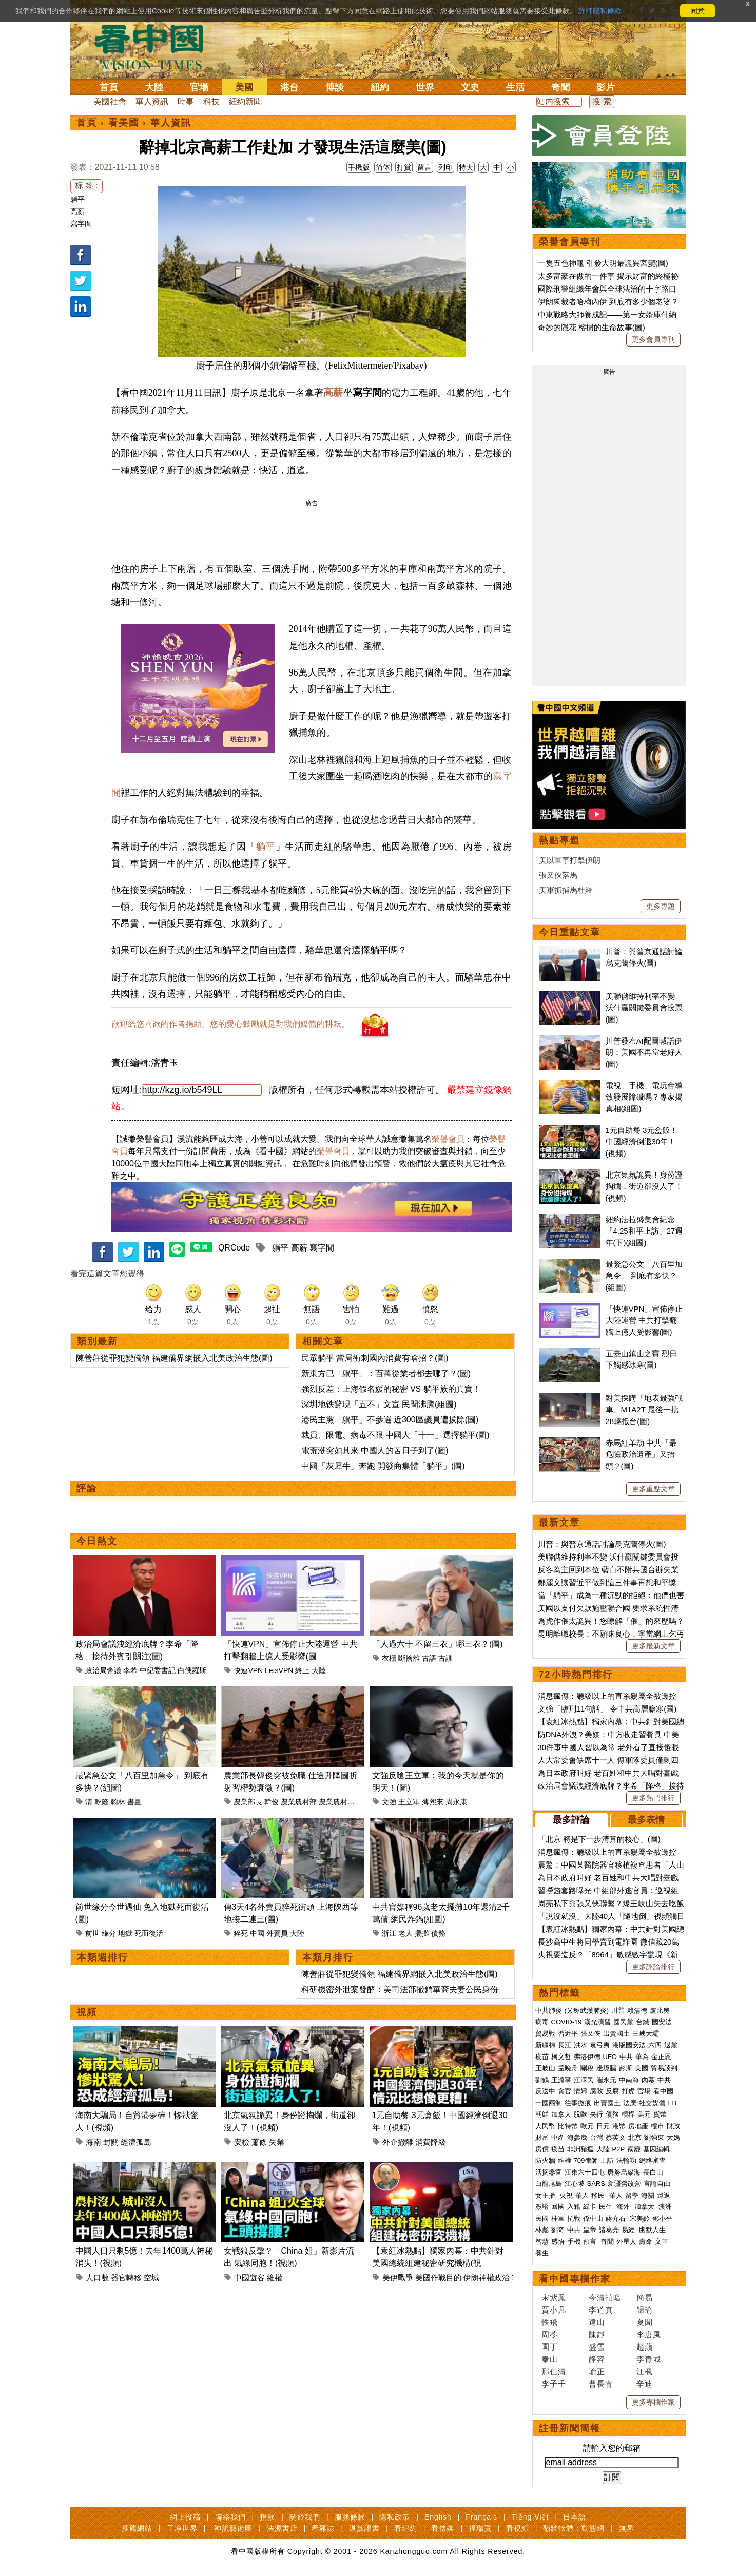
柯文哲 (561, 2057)
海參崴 (577, 2137)
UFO (610, 2057)
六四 (655, 2045)
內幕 (648, 2080)
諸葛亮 (609, 2230)
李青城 (648, 2359)
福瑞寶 (480, 2528)
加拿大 (561, 2114)
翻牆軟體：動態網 (574, 2528)
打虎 (628, 2091)
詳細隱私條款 (600, 11)
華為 (642, 2057)
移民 (598, 2195)
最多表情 (646, 1820)
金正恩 (661, 2057)
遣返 (663, 2195)
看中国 (155, 46)
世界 (425, 87)
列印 (445, 167)
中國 (257, 1933)
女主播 (546, 2195)
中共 (626, 2057)
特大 (466, 167)
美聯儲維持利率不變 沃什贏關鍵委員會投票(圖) (644, 1008)
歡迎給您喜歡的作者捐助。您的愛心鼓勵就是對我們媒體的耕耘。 (230, 1024)
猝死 (241, 1933)
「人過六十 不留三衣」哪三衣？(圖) (437, 1644)
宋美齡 (640, 2218)
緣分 (109, 1933)
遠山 (597, 2322)
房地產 (638, 2126)
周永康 (456, 1802)
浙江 (389, 1933)
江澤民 (584, 2080)
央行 (596, 2114)
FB (672, 2103)
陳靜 (597, 2334)
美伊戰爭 (397, 2277)
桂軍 (558, 2218)
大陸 (154, 87)
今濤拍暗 (605, 2297)
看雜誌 (323, 2528)
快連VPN (248, 1670)
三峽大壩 (645, 2033)
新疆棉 (545, 2045)
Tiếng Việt (530, 2517)
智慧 (542, 2241)
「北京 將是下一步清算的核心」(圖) (599, 1839)
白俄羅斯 (192, 1670)
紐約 (380, 87)
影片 (605, 87)
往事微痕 (578, 2103)
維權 (274, 2277)
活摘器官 (548, 2172)
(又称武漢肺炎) (587, 2010)
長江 (564, 2045)
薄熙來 (432, 1802)
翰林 (118, 1802)
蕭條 (259, 2142)
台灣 (596, 2137)
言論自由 (657, 2183)
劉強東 (654, 2137)
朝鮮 (542, 2114)
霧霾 (634, 2149)
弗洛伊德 (587, 2057)
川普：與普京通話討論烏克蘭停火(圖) (602, 1544)
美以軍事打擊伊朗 (569, 860)
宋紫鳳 (553, 2297)
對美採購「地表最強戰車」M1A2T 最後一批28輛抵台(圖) (644, 1410)
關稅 (587, 2068)
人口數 (97, 2277)
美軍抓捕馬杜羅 (566, 890)
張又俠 (590, 2033)
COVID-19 (566, 2022)
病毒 (542, 2022)
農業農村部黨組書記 (351, 1802)
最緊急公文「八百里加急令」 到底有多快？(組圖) (644, 1276)
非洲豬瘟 (580, 2149)
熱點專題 (559, 840)
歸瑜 (644, 2309)
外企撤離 (397, 2142)
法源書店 (282, 2528)
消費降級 (430, 2142)
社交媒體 (652, 2103)
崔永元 (606, 2080)
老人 (405, 1933)
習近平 (568, 2033)
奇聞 (560, 87)
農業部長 (248, 1802)
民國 (542, 2218)
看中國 (663, 2091)
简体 (383, 167)
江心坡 (575, 2183)
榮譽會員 (448, 1139)
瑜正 (597, 2371)
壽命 (645, 2241)
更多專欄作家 (653, 2402)
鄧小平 (662, 2218)
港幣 (619, 2126)
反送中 (545, 2091)
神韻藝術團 (233, 2528)
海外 (624, 2206)
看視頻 (517, 2528)
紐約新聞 (245, 101)
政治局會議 (103, 1670)
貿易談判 (665, 2068)
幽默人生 (652, 2230)
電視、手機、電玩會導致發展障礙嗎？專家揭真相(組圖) (644, 1097)
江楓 (644, 2371)
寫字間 (81, 224)
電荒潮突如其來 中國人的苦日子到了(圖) (375, 1450)
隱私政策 (394, 2517)
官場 (199, 87)
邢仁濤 (553, 2371)
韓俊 (271, 1802)
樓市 (657, 2126)
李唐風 (648, 2334)
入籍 (573, 2206)
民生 (606, 2206)
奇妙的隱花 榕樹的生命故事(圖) (591, 327)
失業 (276, 2142)
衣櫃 (389, 1658)
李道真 (601, 2309)
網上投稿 (185, 2517)
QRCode (234, 1247)
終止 (302, 1670)
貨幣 (660, 2114)
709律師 (586, 2160)
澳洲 (665, 2206)
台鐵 (642, 2022)
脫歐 (580, 2114)
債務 (438, 1933)
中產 (558, 2137)
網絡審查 (652, 2160)
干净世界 (182, 2528)
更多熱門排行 (653, 1798)
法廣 (629, 2103)
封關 (111, 2142)
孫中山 (593, 2218)
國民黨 (623, 2022)
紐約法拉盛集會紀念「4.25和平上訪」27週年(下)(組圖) (644, 1231)
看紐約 (405, 2528)
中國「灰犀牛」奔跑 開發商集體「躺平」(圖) (383, 1466)
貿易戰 (545, 2033)
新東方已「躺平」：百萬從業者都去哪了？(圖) (386, 1373)
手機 (573, 2241)
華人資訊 (151, 101)
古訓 (445, 1658)
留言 (424, 167)
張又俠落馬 (558, 875)
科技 (211, 101)
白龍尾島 (548, 2183)
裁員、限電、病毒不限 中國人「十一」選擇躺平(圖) (395, 1435)
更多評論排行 (653, 1967)
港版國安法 (629, 2045)
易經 (629, 2230)
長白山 (653, 2172)
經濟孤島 (136, 2142)
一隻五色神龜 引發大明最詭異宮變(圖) (603, 263)
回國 (558, 2206)
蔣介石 (617, 2218)
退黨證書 (364, 2528)
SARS (596, 2183)
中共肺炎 (548, 2010)
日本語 (574, 2517)
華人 (582, 2195)
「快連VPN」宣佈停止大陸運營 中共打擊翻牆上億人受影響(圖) (644, 1320)
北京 (635, 2137)
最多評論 (571, 1820)
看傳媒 (442, 2528)
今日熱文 (97, 1541)
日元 (603, 2126)
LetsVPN (279, 1670)
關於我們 (304, 2517)
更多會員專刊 (653, 339)
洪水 (580, 2045)
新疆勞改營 (624, 2183)
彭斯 (625, 2068)
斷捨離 (409, 1658)
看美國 (123, 123)
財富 (542, 2137)
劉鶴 (542, 2080)
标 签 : (86, 185)
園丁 (549, 2346)
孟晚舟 (568, 2068)
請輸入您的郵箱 (612, 2448)
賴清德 (637, 2010)
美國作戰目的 (438, 2277)
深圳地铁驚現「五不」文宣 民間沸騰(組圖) (379, 1404)
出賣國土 (616, 2033)
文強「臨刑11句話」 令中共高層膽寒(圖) (607, 1708)
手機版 (359, 167)
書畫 (134, 1802)
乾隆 (101, 1802)
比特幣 (568, 2126)
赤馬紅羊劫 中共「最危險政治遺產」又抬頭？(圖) (641, 1454)
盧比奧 (660, 2010)
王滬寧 (561, 2080)
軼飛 (549, 2322)
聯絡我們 (230, 2517)
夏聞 (644, 2322)
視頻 (86, 2012)
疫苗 (542, 2057)
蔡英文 (616, 2137)
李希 (130, 1670)
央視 (566, 2195)
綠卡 (589, 2206)
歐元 (587, 2126)
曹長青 (601, 2383)
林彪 (542, 2230)
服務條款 (350, 2517)
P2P (618, 2149)
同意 (697, 11)
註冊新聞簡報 (569, 2428)
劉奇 (558, 2230)
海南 (93, 2142)
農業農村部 (299, 1802)
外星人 (626, 2241)
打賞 (404, 167)
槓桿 (628, 2114)
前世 (92, 1933)
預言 (590, 2241)
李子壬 (553, 2383)
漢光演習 (597, 2022)
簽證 (542, 2206)
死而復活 (148, 1933)
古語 (429, 1658)
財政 (673, 2126)
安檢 (241, 2142)
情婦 (580, 2091)
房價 (542, 2149)
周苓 (549, 2334)
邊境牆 (606, 2068)
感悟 (558, 2241)
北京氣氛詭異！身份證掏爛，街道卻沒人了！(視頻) (644, 1186)
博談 (334, 87)
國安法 (662, 2022)
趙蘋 (644, 2346)
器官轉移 (126, 2277)
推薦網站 (137, 2528)
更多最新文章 (653, 1646)
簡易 (644, 2297)
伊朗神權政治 (486, 2277)
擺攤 (422, 1933)
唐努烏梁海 (624, 2172)
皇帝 (589, 2230)
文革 (661, 2241)
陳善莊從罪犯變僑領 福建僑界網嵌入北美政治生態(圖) (174, 1358)
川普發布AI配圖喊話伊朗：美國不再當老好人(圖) (644, 1052)
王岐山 (545, 2068)
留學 (631, 2195)
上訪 (607, 2160)
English (438, 2517)
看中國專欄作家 (575, 2279)
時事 (186, 101)
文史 (470, 87)
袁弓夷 (600, 2045)
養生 (542, 2253)
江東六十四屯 (585, 2172)
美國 (244, 87)
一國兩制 (548, 2103)
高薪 (77, 211)
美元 (644, 2114)
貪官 (564, 2091)
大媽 (673, 2137)
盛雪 (597, 2346)
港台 (289, 87)
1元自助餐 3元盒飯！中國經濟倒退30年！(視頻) (642, 1142)
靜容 (597, 2359)
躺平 (77, 199)
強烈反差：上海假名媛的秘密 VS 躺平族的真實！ (391, 1389)
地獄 (125, 1933)
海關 (647, 2195)
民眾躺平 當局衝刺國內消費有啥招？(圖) (375, 1358)
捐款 (267, 2517)
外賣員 (277, 1933)
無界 (626, 2528)
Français (481, 2517)
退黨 (670, 2045)
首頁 (109, 87)
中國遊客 (249, 2277)
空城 (151, 2277)
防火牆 (545, 2160)
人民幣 (545, 2126)
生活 (515, 87)
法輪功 (626, 2160)
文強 (389, 1802)
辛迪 (644, 2383)
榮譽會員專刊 (569, 242)
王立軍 (409, 1802)
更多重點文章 (653, 1489)
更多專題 (660, 906)
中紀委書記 (158, 1670)
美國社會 (109, 101)
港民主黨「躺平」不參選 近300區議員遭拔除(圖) (390, 1419)
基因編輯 (656, 2149)
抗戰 (573, 2218)
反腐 (612, 2091)
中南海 (629, 2080)
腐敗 (596, 2091)
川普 (618, 2010)
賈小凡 (553, 2309)
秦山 (549, 2359)
